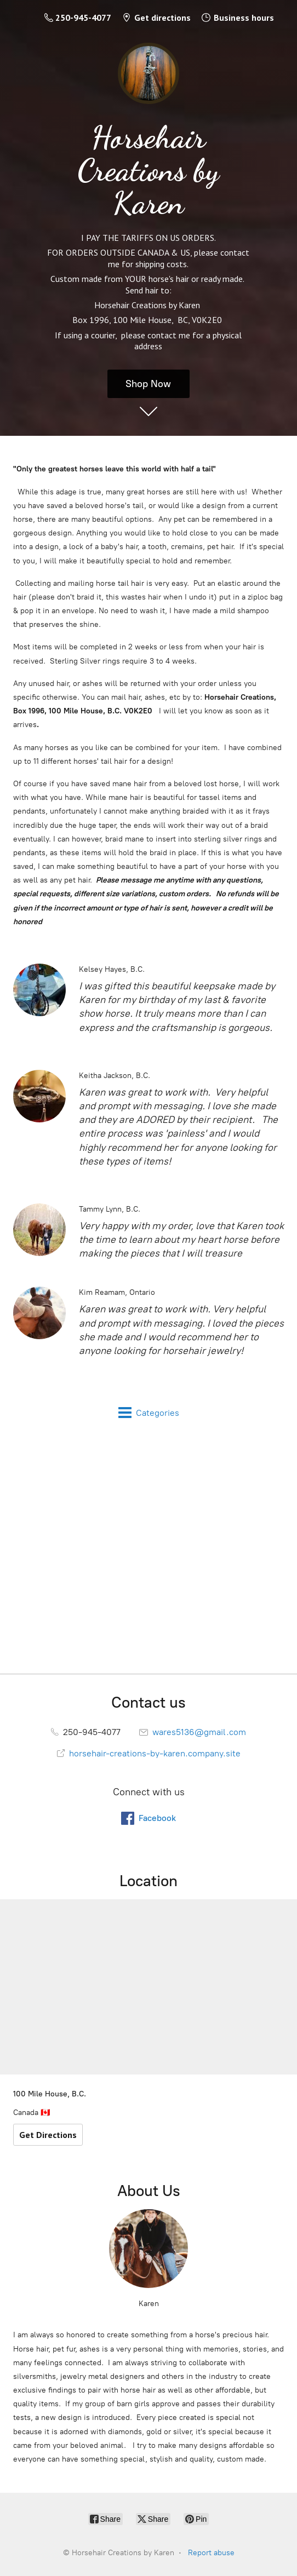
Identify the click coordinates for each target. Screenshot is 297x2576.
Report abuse (211, 2552)
